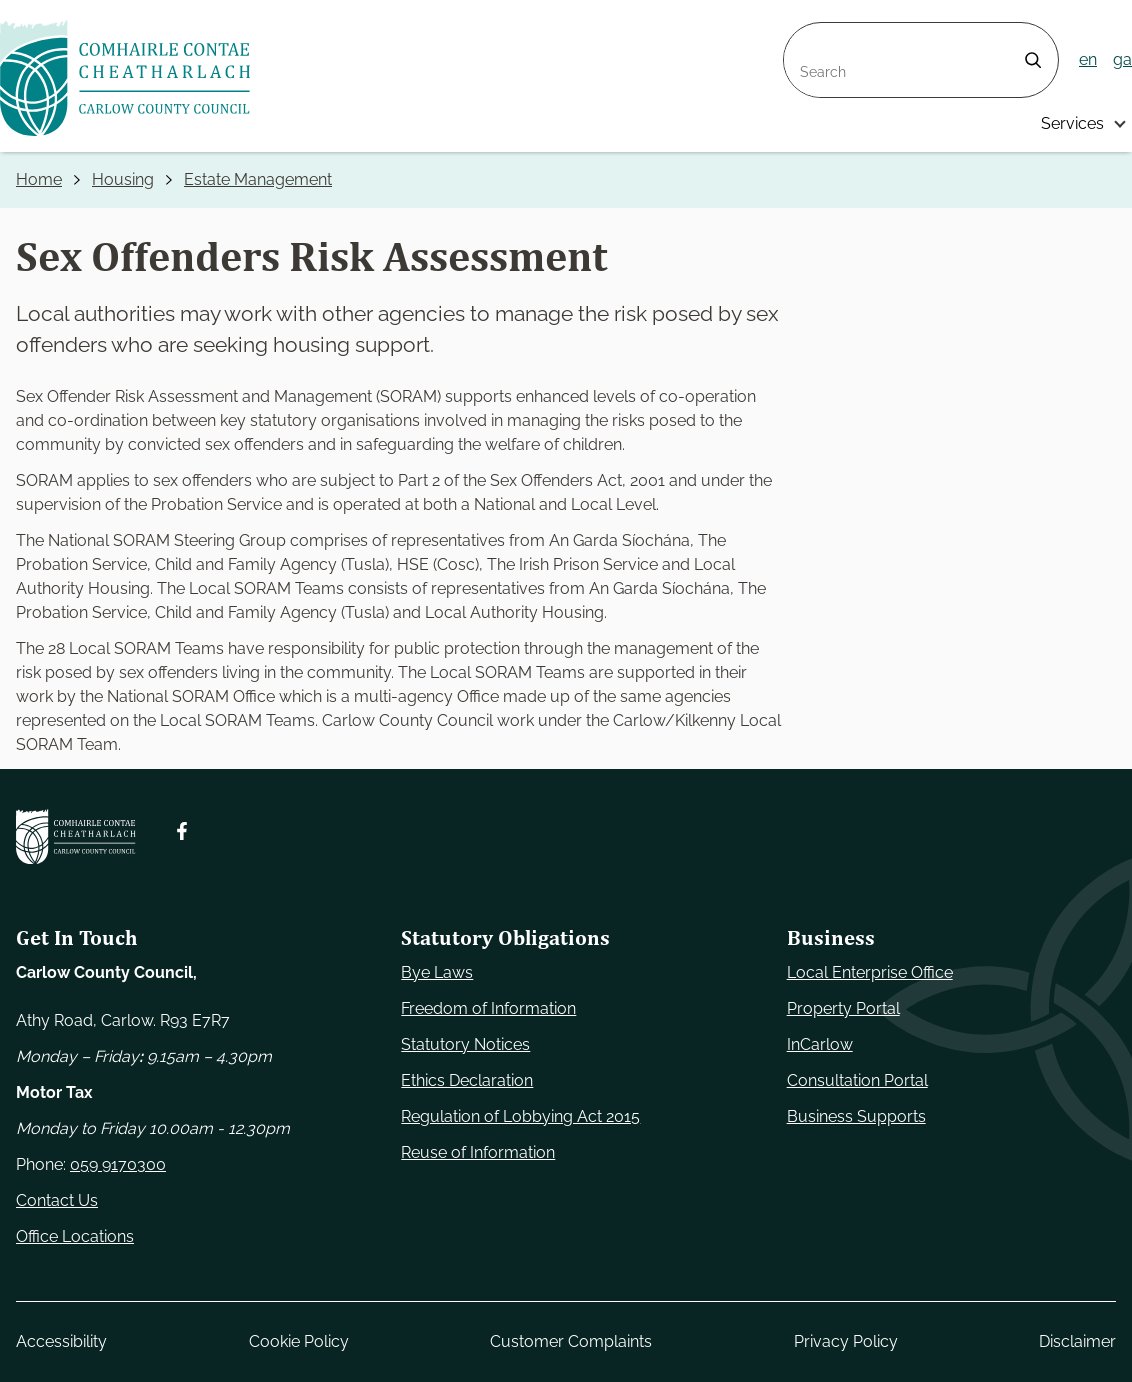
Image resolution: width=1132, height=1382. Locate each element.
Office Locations (75, 1236)
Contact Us (57, 1200)
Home (39, 179)
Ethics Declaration (467, 1080)
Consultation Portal (857, 1080)
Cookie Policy (299, 1341)
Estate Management (258, 179)
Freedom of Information (488, 1008)
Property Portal (843, 1008)
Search (810, 34)
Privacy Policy (846, 1341)
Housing (123, 179)
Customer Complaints (571, 1341)
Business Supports (856, 1116)
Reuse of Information (478, 1152)
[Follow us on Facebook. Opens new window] (182, 831)
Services (1072, 123)
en (1088, 59)
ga (1122, 59)
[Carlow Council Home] (76, 836)
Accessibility (61, 1341)
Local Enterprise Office (870, 972)
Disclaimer (1077, 1341)
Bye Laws (437, 972)
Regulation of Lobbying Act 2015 (520, 1116)
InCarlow (820, 1044)
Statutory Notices (465, 1044)
